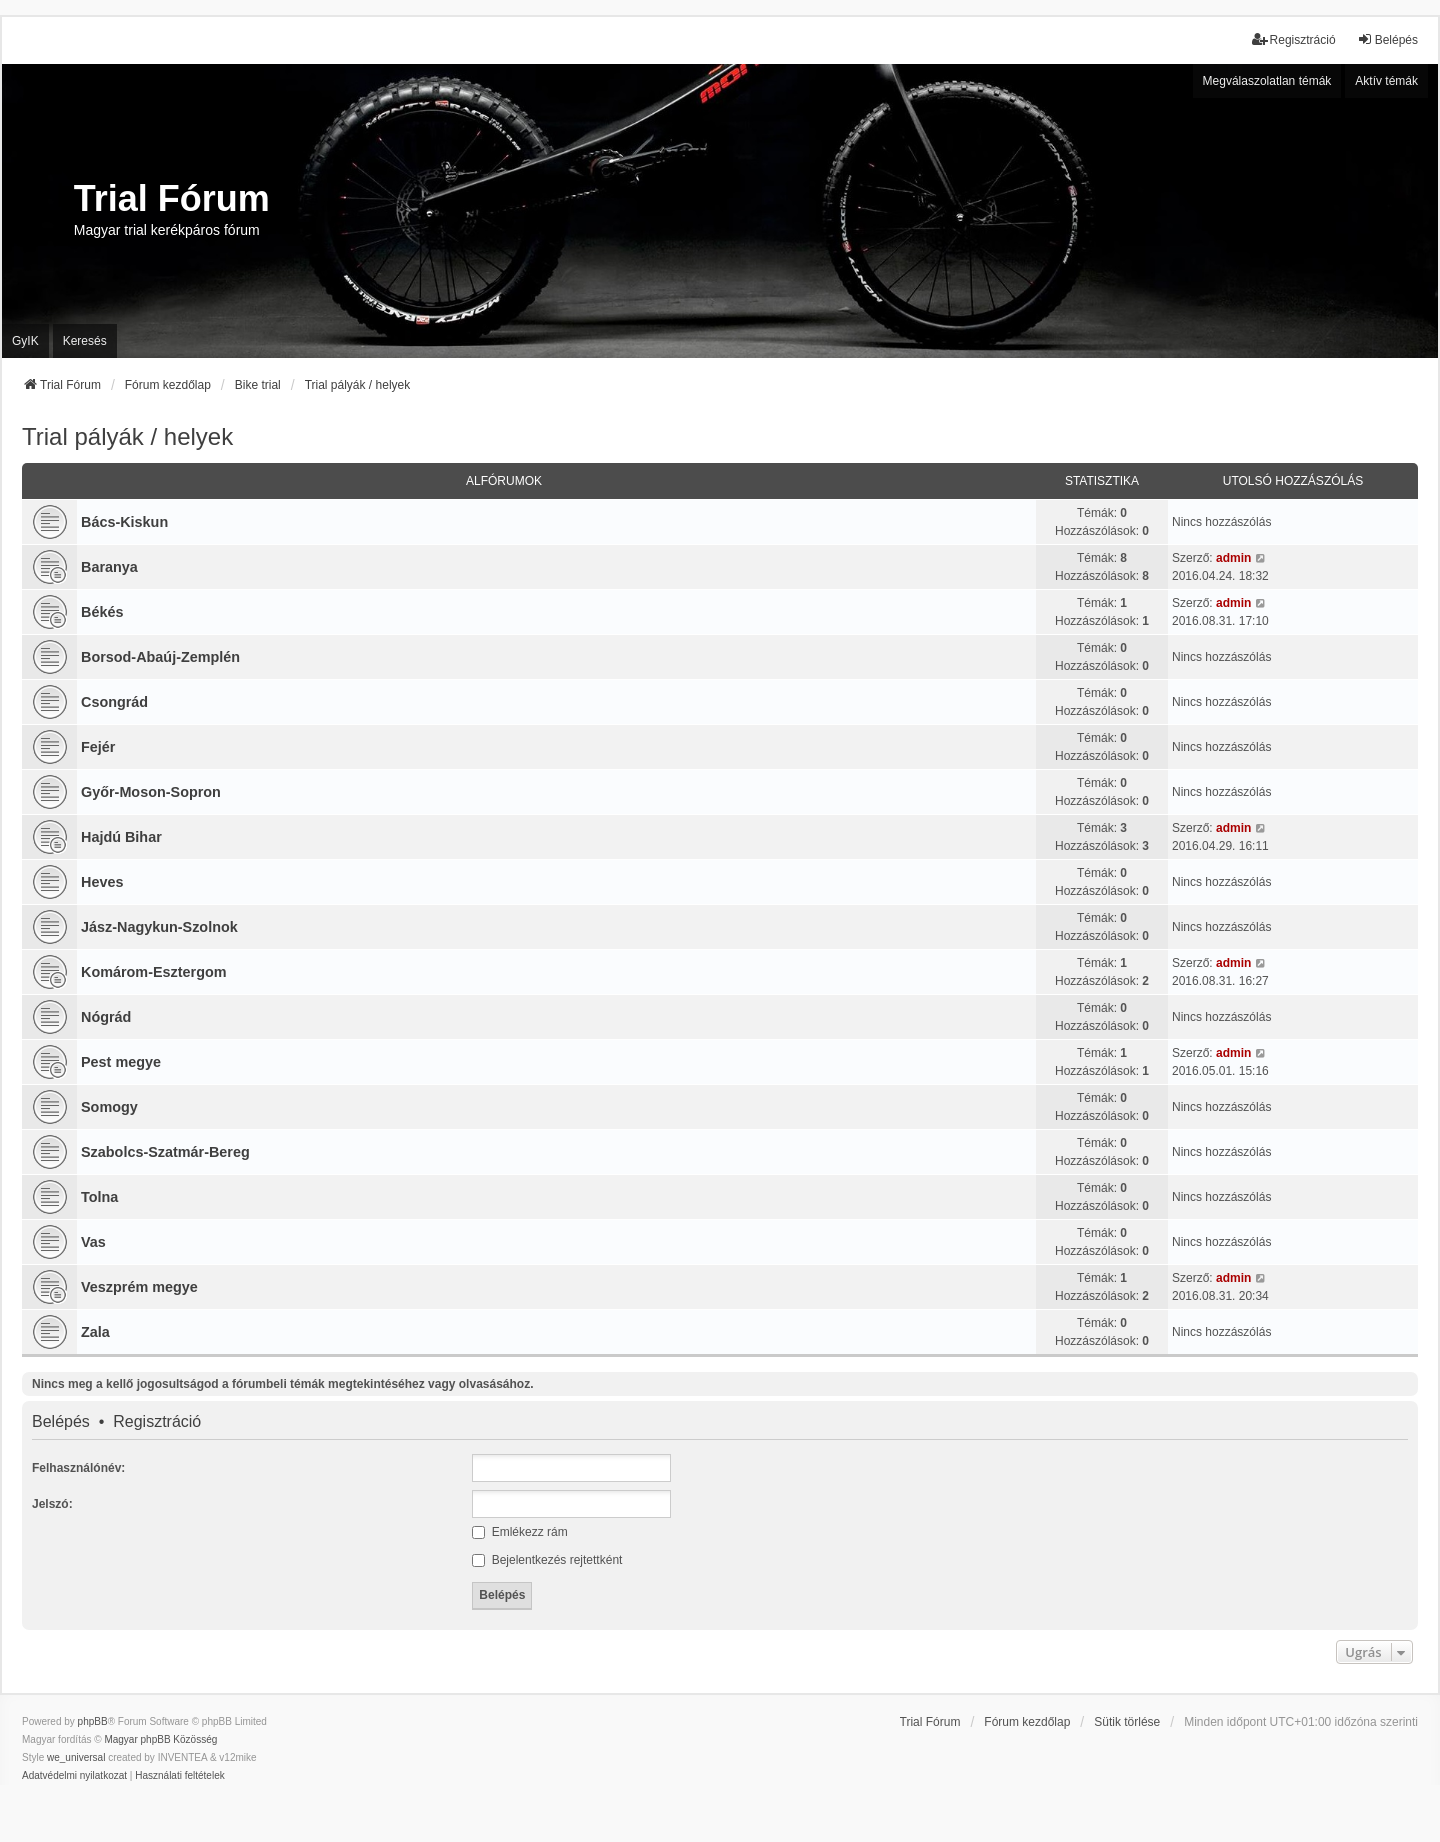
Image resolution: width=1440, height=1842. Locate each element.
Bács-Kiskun (124, 522)
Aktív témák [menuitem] (1386, 81)
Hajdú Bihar (121, 837)
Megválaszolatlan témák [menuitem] (1267, 81)
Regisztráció (157, 1422)
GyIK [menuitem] (25, 341)
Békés (102, 612)
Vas (93, 1242)
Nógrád (106, 1017)
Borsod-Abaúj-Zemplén (160, 657)
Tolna (99, 1197)
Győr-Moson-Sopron (151, 792)
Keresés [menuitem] (85, 341)
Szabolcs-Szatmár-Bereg (165, 1152)
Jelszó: (52, 1504)
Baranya (109, 567)
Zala (95, 1332)
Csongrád (114, 702)
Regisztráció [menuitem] (1294, 39)
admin (1233, 558)
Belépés (61, 1422)
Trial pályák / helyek (127, 436)
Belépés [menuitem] (1387, 39)
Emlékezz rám (519, 1532)
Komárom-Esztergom (154, 972)
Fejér (98, 747)
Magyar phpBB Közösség (160, 1739)
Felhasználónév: (78, 1468)
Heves (102, 882)
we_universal (76, 1757)
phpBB (93, 1721)
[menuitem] (74, 1776)
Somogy (109, 1107)
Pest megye (121, 1062)
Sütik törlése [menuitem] (1127, 1722)
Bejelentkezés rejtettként (547, 1560)
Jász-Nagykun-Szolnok (159, 927)
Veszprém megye (139, 1287)
